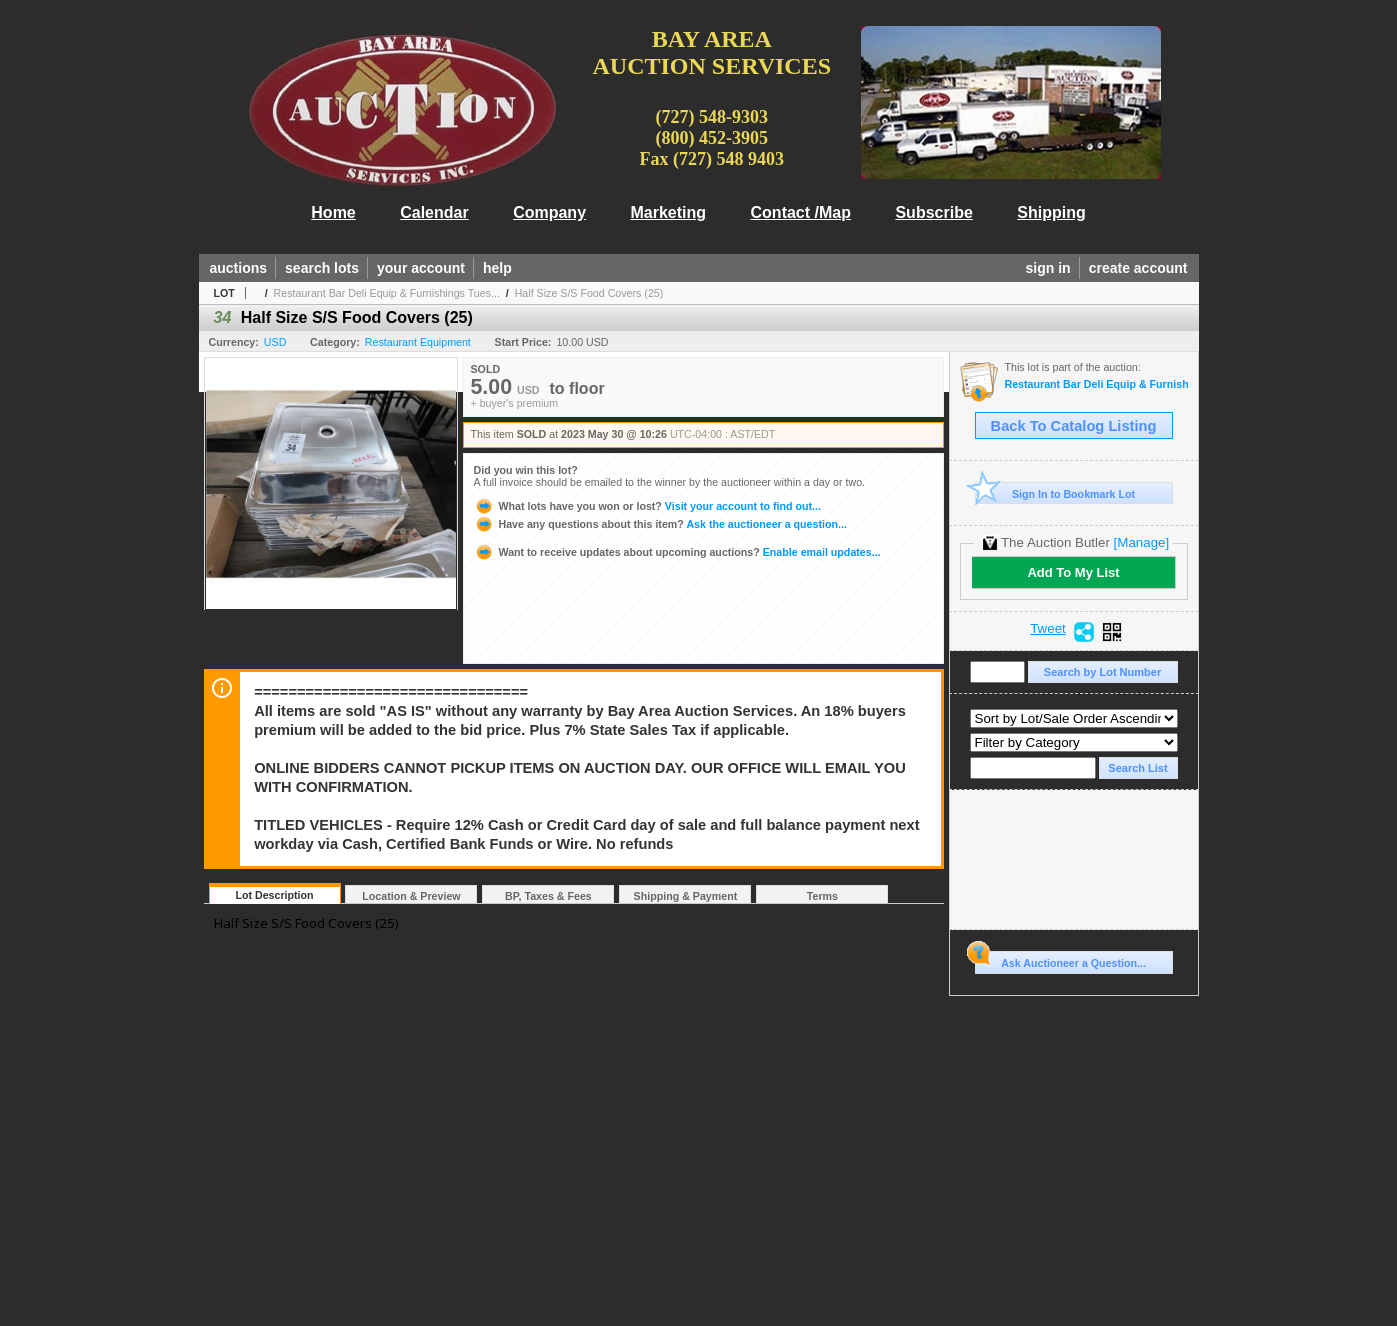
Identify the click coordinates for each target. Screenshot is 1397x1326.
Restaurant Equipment (418, 342)
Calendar (434, 212)
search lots (322, 268)
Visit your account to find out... (647, 506)
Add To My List (1073, 572)
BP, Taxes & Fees (548, 896)
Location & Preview (411, 896)
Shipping (1051, 212)
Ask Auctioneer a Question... (1060, 960)
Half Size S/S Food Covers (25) (589, 293)
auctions (239, 268)
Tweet (1048, 629)
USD (275, 342)
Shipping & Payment (686, 896)
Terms (822, 896)
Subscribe (933, 212)
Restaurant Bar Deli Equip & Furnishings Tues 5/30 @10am (1096, 384)
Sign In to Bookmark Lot (1055, 493)
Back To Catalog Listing (1074, 426)
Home (333, 212)
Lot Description (274, 895)
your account (421, 268)
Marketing (669, 212)
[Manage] (1141, 542)
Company (549, 212)
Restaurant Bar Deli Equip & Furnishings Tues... (387, 293)
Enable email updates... (677, 552)
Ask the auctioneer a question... (660, 524)
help (497, 268)
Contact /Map (801, 212)
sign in (1048, 268)
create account (1138, 268)
